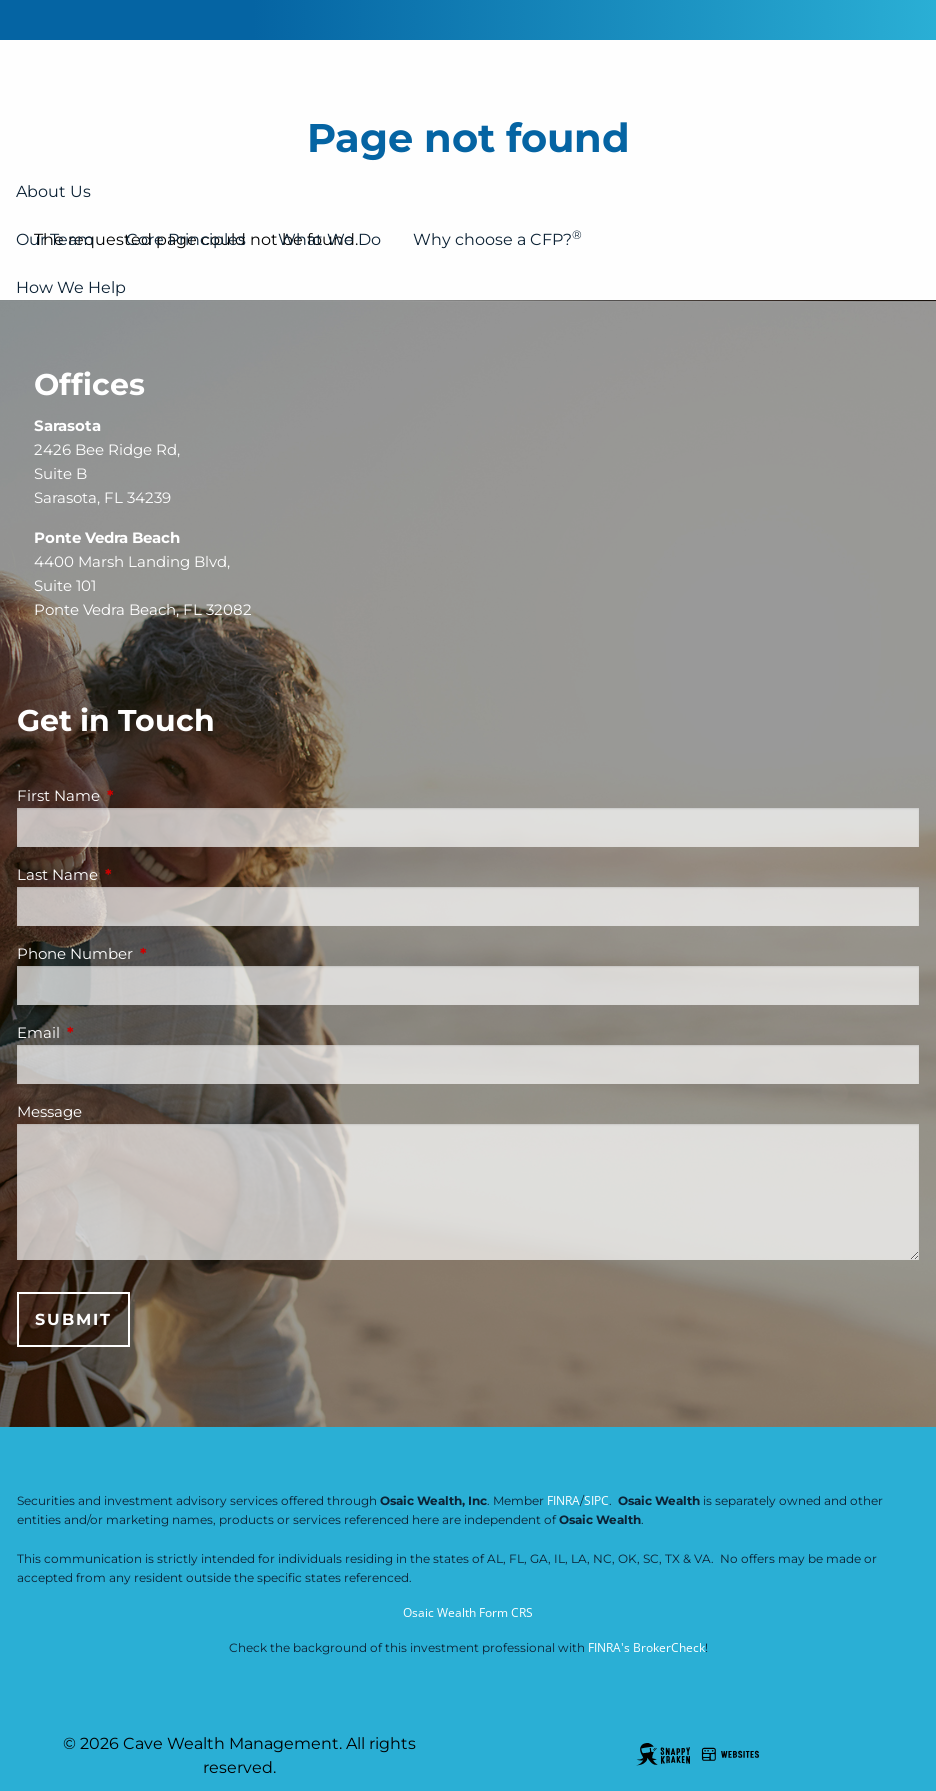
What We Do (329, 239)
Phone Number (153, 953)
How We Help (71, 287)
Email (116, 1032)
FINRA (563, 1500)
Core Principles (186, 239)
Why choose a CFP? (497, 238)
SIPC (596, 1500)
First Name (136, 795)
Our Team (55, 239)
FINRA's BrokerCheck (646, 1647)
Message (49, 1111)
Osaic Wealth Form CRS (468, 1612)
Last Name (135, 874)
